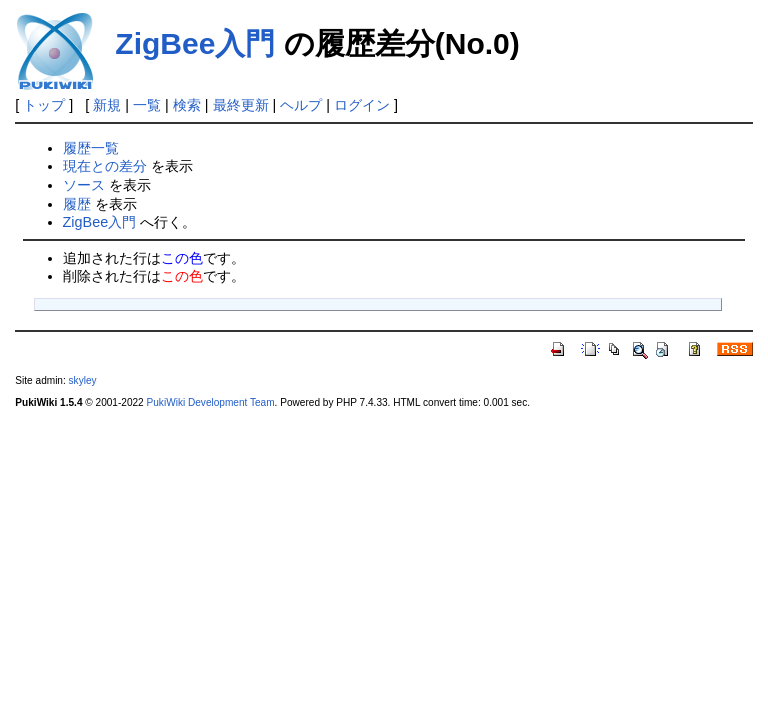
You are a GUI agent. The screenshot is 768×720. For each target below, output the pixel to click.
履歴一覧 (91, 148)
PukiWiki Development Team (211, 402)
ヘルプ (301, 105)
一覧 (147, 105)
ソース (84, 185)
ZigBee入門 (195, 43)
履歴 (77, 204)
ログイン (362, 105)
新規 (107, 105)
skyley (83, 380)
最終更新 (241, 105)
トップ (44, 105)
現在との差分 (105, 166)
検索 (187, 105)
